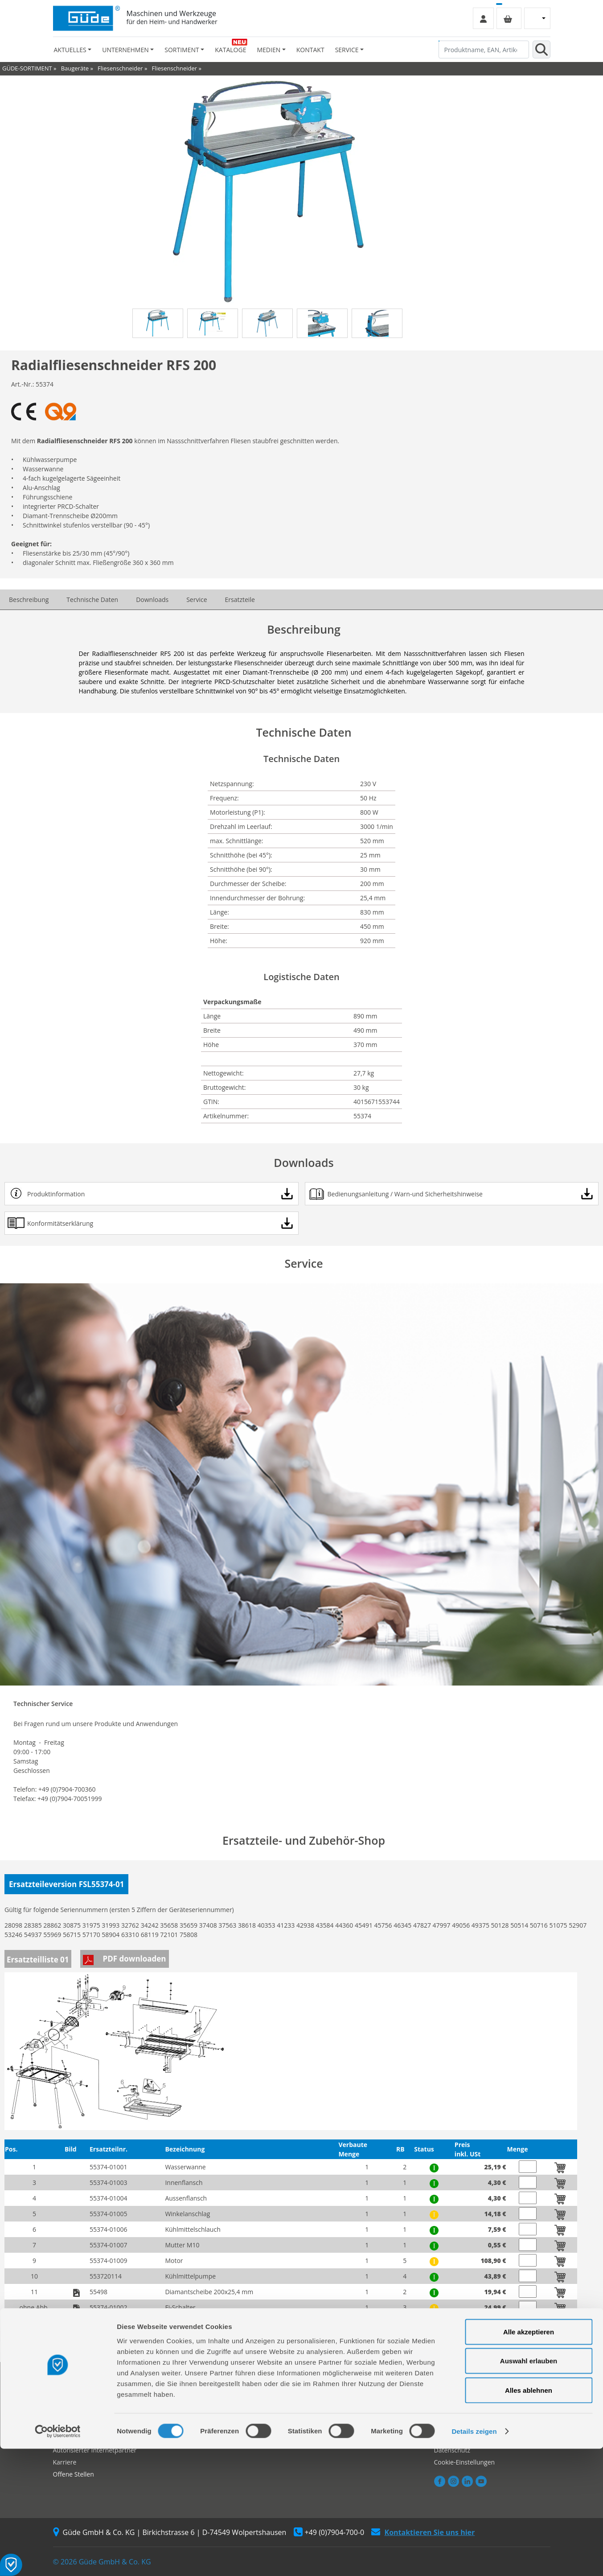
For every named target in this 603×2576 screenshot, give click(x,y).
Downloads (152, 599)
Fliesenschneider (120, 68)
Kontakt (310, 49)
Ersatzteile (240, 599)
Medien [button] (268, 49)
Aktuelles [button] (70, 49)
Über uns (66, 2402)
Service (196, 599)
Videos (316, 2414)
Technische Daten (92, 599)
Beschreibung (29, 599)
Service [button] (347, 49)
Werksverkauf (73, 2414)
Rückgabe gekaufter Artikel (219, 2426)
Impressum (450, 2402)
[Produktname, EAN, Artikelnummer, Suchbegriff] (484, 49)
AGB (440, 2390)
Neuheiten (322, 2426)
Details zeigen (473, 2558)
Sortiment (321, 2390)
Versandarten (453, 2414)
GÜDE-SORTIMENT (27, 68)
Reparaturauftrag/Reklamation (224, 2402)
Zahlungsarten (455, 2426)
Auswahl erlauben (528, 2488)
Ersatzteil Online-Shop (212, 2390)
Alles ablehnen (528, 2517)
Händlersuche (73, 2426)
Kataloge (230, 49)
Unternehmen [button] (125, 49)
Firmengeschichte (78, 2390)
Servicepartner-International (221, 2414)
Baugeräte (75, 68)
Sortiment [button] (181, 49)
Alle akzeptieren (528, 2459)
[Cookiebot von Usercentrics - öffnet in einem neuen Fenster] (58, 2558)
